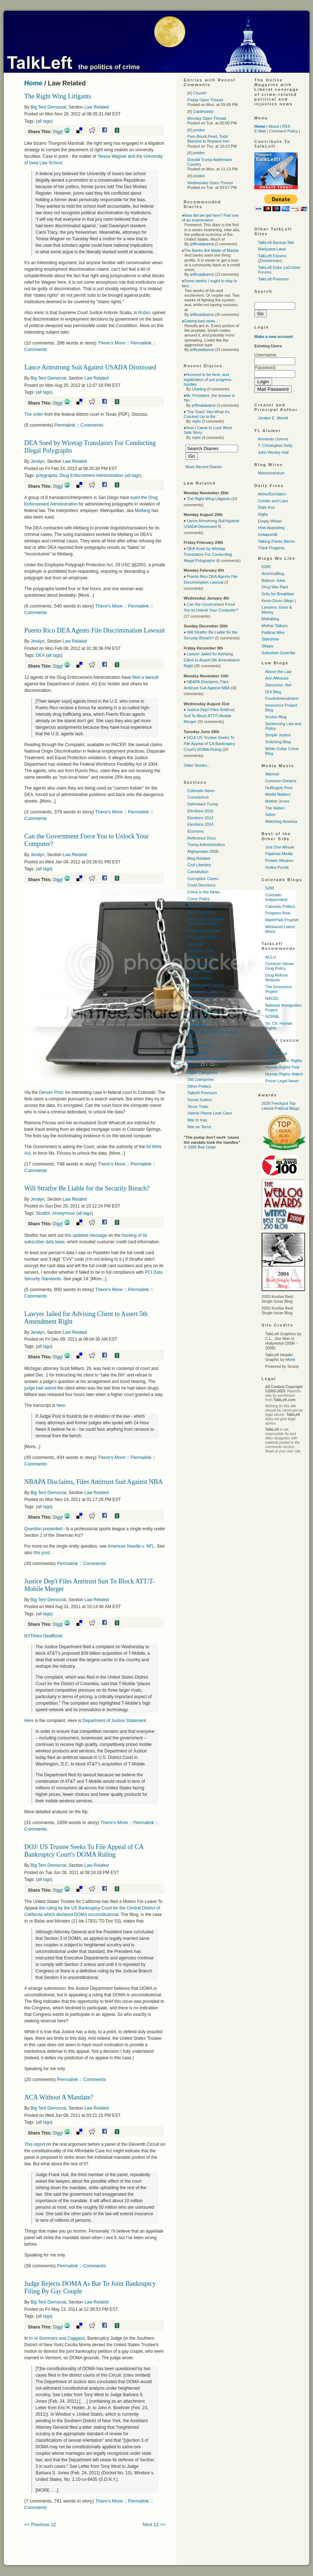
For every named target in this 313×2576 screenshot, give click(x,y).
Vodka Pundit (277, 867)
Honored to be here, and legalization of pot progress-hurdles (208, 379)
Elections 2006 (200, 951)
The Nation (275, 808)
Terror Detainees (202, 912)
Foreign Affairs (200, 971)
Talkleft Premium (202, 1093)
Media (192, 1039)
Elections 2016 (200, 811)
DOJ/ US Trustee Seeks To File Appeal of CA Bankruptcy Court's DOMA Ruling (83, 1850)
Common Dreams (280, 781)
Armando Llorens (273, 439)
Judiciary (195, 1005)
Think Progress (271, 548)
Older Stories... (197, 765)
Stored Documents (203, 931)
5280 (266, 566)
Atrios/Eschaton (272, 494)
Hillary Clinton (199, 978)
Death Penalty (199, 905)
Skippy (268, 646)
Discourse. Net (278, 685)
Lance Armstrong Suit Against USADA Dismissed (90, 367)
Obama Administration (206, 1059)
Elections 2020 (200, 964)
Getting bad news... (201, 321)
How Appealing (271, 527)
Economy (195, 831)
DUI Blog (273, 692)
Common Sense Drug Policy (279, 965)
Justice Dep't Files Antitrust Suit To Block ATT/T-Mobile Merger (209, 715)
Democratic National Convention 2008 (205, 921)
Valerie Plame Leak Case (209, 1113)
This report (34, 2144)
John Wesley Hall (273, 452)
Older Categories (202, 1072)
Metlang (142, 510)
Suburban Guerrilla (278, 653)
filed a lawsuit (145, 677)
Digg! (58, 131)
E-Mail (260, 131)
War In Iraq (197, 1120)
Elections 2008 (200, 957)
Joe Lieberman (200, 998)
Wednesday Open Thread (210, 183)
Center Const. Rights (283, 1060)
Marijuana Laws (272, 249)
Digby (263, 514)
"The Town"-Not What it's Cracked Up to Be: (207, 414)
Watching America (281, 821)
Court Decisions (201, 885)
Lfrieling (199, 389)
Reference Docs (201, 838)
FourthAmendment (281, 698)
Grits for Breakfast (278, 594)
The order (33, 414)
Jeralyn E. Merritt (273, 418)
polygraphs (46, 475)
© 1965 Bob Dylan (200, 1147)
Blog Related (198, 858)
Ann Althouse (277, 678)
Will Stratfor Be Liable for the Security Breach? (87, 1188)
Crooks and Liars (273, 501)
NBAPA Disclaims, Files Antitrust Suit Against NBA (93, 1481)
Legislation (196, 1025)
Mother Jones (277, 801)
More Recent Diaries (203, 467)
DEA (40, 655)
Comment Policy (283, 131)
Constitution (197, 872)
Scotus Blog (276, 717)
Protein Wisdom (279, 860)
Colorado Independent (276, 897)
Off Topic (195, 1065)
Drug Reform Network (276, 977)
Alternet (272, 774)
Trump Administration (206, 844)
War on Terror (199, 1127)
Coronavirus (198, 797)
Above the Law (278, 671)
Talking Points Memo (276, 541)
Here (29, 1720)
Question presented (43, 1528)
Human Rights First (282, 1067)
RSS (286, 126)
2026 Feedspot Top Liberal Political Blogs (281, 1105)
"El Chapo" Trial (201, 937)
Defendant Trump (202, 804)
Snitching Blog (278, 742)
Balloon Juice (273, 580)
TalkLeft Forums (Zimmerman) (272, 258)
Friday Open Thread (205, 100)
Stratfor (43, 1213)
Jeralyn (37, 461)
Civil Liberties (199, 865)
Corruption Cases (202, 878)
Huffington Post (278, 788)
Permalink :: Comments (78, 425)
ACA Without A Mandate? (58, 2097)
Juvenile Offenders (204, 1012)
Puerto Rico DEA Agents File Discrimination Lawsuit (94, 630)
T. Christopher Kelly (275, 445)
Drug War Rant (275, 587)
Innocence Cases (202, 991)
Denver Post (51, 1092)
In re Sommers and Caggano (57, 2338)
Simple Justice (278, 735)
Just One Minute (279, 847)
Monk (290, 1359)
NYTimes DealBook (43, 1635)
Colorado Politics (280, 906)
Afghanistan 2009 (202, 851)
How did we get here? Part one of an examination (210, 217)
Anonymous (63, 1213)
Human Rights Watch (284, 1074)
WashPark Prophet (282, 920)
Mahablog (270, 619)
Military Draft (198, 1045)
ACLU (270, 957)
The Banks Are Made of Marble (211, 250)
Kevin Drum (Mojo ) (279, 600)
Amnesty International (276, 1051)
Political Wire (273, 632)
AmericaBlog (273, 573)
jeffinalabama (202, 244)
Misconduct (197, 1052)
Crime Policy (198, 899)
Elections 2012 (200, 818)
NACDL (272, 998)
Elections (195, 944)
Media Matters (278, 794)
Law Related (96, 107)
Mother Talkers (275, 625)
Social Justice (199, 1099)
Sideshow (270, 639)
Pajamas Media (279, 853)
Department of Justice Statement (114, 1720)
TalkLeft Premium (273, 279)
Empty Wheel (269, 521)
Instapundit (267, 534)
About (273, 126)
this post (41, 1552)
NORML (272, 1016)
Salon (270, 814)
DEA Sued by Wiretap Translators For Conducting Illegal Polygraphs (208, 554)
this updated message (85, 1235)
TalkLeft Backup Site (276, 242)
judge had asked (40, 1388)
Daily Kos (266, 507)
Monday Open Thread (206, 118)
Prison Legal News (282, 1081)
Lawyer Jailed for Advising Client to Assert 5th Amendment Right (211, 660)
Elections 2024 (200, 824)
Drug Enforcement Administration (91, 475)
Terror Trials (197, 1106)
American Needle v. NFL (130, 1546)
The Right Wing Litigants (57, 96)
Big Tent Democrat (48, 107)
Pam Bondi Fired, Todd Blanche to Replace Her (208, 138)
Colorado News (200, 790)
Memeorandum (271, 473)
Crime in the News (203, 892)
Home (33, 83)
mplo (196, 421)
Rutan (144, 312)
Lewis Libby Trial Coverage (211, 1032)
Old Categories (200, 1079)
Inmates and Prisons (205, 984)
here (61, 1405)
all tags (44, 121)
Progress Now (277, 913)
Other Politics (199, 1086)
